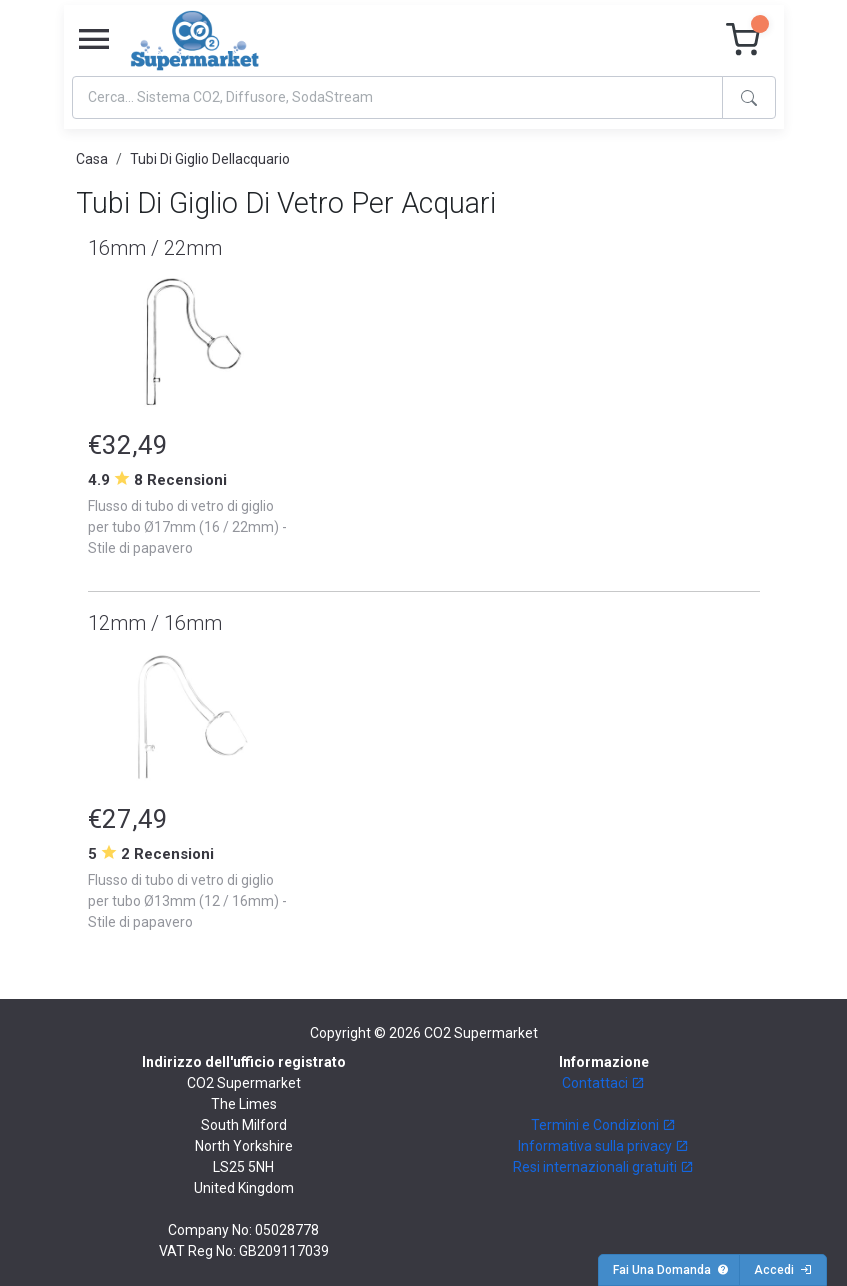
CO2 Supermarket (481, 1033)
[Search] (397, 97)
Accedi (783, 1270)
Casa (92, 159)
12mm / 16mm (155, 623)
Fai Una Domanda (671, 1270)
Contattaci (603, 1083)
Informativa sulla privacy (603, 1146)
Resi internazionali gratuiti (603, 1167)
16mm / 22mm (155, 248)
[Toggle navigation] (94, 40)
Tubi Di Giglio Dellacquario (210, 159)
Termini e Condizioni (603, 1125)
